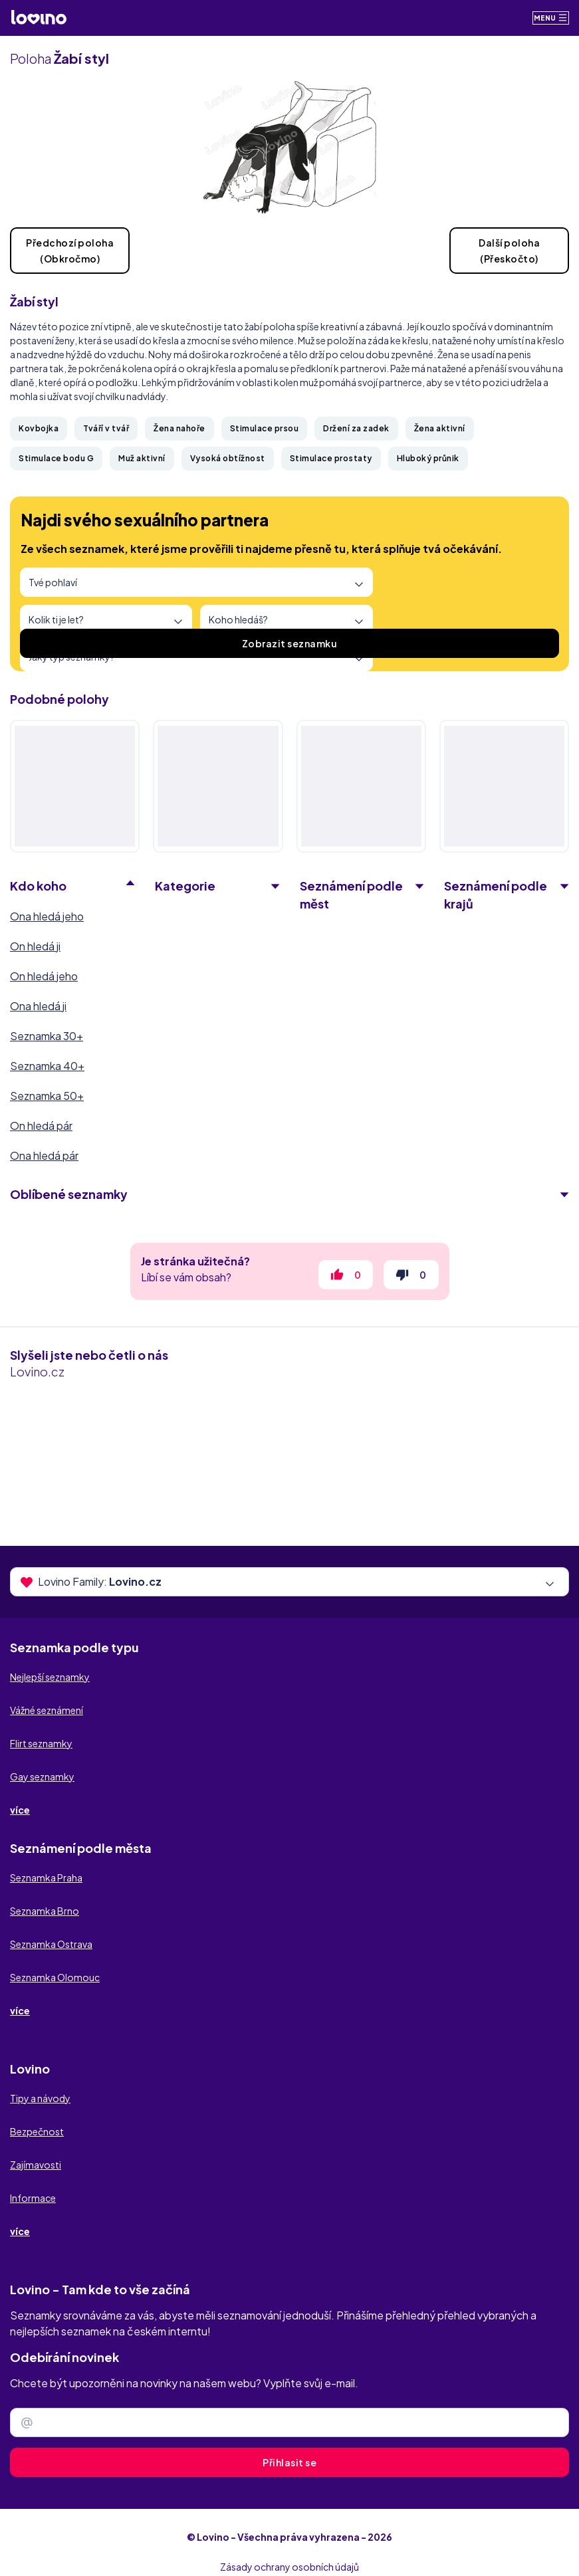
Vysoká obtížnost (227, 458)
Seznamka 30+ (46, 1036)
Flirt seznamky (41, 1743)
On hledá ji (35, 946)
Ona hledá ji (38, 1006)
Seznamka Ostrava (51, 1944)
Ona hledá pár (44, 1155)
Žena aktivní (439, 428)
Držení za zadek (356, 428)
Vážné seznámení (46, 1710)
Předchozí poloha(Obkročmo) (70, 251)
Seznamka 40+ (47, 1066)
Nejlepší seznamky (50, 1677)
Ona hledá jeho (47, 916)
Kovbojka (38, 428)
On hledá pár (41, 1125)
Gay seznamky (42, 1776)
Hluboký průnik (428, 458)
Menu (551, 18)
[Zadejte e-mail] (289, 2422)
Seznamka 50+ (47, 1096)
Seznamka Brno (44, 1911)
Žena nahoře (179, 428)
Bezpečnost (37, 2131)
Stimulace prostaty (331, 458)
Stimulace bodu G (56, 458)
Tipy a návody (40, 2098)
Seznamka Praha (46, 1877)
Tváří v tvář (106, 428)
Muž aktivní (142, 458)
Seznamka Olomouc (55, 1977)
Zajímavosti (35, 2165)
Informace (33, 2198)
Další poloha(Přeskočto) (509, 251)
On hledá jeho (44, 976)
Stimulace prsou (264, 428)
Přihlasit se (289, 2462)
